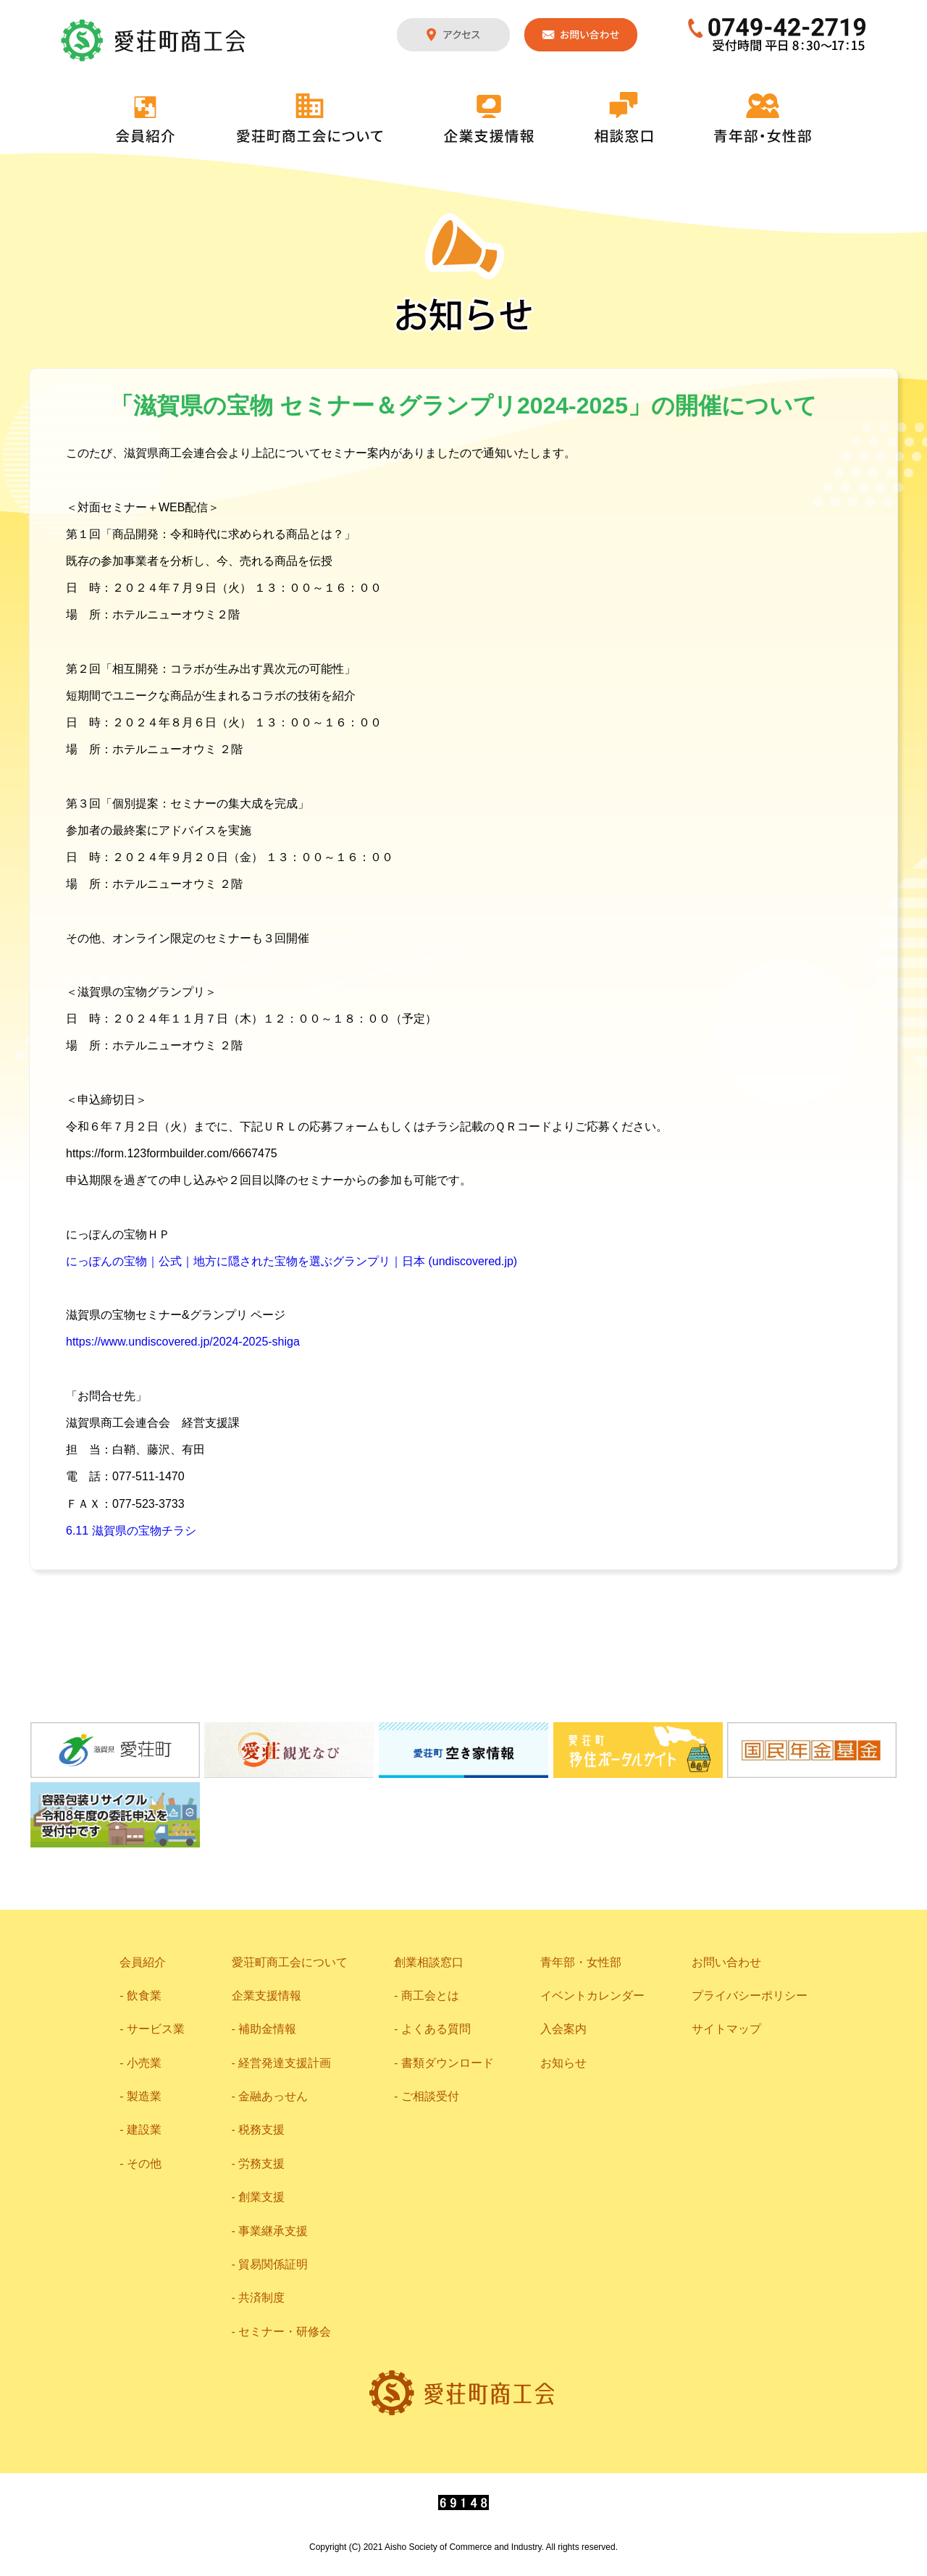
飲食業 (144, 1995)
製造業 (144, 2096)
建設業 (144, 2129)
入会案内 (563, 2029)
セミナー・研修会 (284, 2331)
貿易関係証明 (273, 2264)
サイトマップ (726, 2029)
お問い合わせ (580, 34)
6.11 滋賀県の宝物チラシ (131, 1530)
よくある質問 (436, 2029)
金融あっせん (273, 2096)
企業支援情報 (489, 119)
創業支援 (261, 2197)
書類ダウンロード (447, 2063)
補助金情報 (267, 2029)
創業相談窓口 (429, 1962)
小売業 (144, 2063)
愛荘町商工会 (154, 40)
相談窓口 (624, 117)
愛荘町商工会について (310, 118)
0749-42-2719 (777, 34)
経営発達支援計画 (284, 2063)
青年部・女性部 (762, 118)
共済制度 (261, 2297)
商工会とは (430, 1995)
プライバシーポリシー (750, 1995)
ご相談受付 (430, 2096)
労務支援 (261, 2163)
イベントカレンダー (592, 1995)
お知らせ (563, 2063)
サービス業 (156, 2029)
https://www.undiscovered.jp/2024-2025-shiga (183, 1341)
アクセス (453, 34)
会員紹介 (145, 119)
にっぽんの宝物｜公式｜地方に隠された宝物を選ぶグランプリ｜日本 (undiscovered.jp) (291, 1261)
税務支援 (261, 2129)
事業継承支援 (273, 2231)
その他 (144, 2163)
